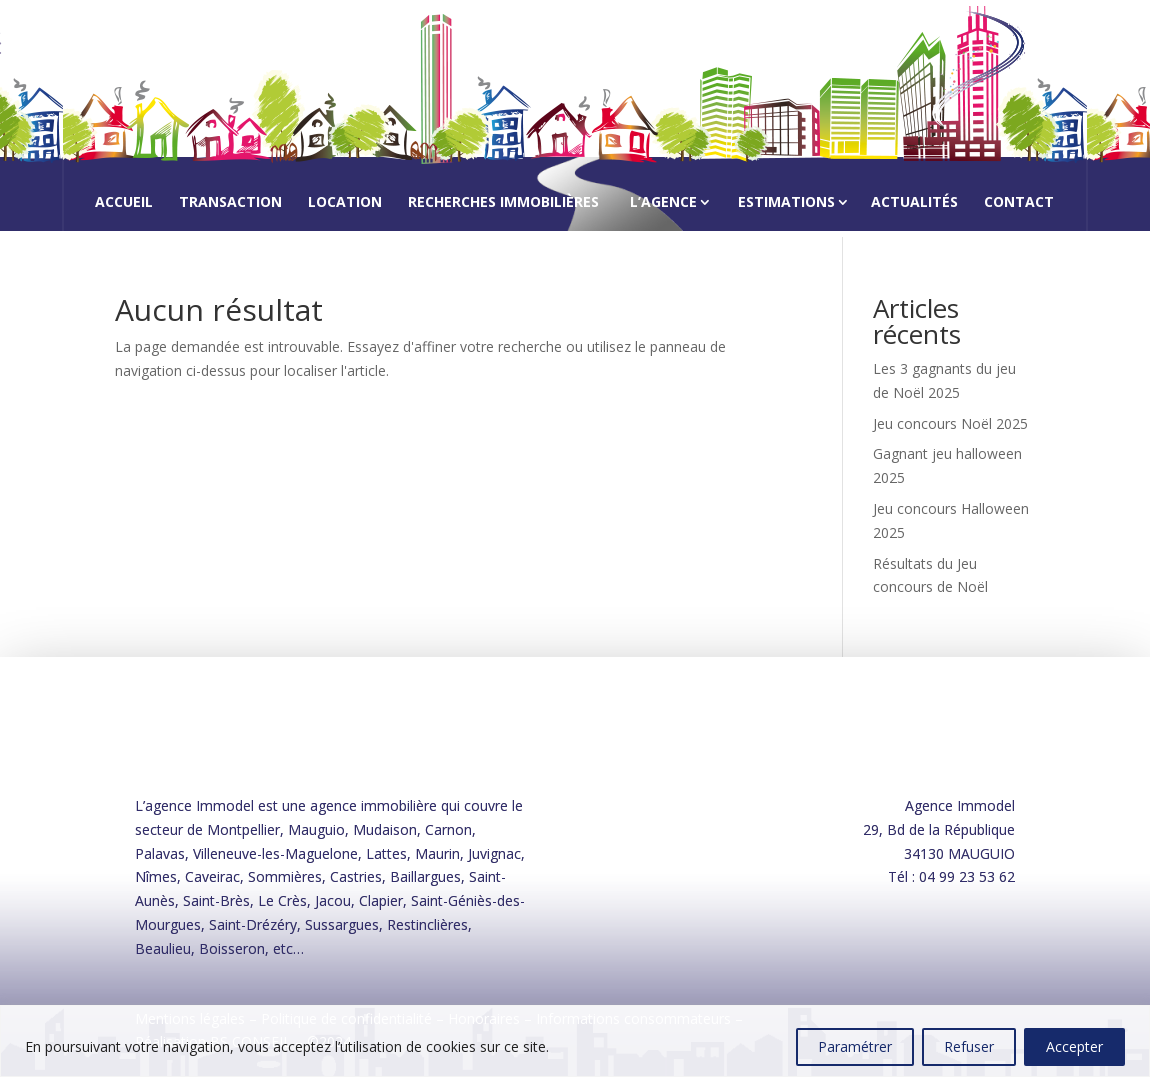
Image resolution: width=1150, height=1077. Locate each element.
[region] (575, 1041)
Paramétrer (855, 1046)
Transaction (230, 203)
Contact (1019, 203)
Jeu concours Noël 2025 (950, 423)
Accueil (124, 203)
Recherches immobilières (503, 203)
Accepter (1074, 1046)
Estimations (786, 201)
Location (345, 203)
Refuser (969, 1046)
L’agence (663, 201)
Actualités (914, 203)
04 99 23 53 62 (967, 876)
